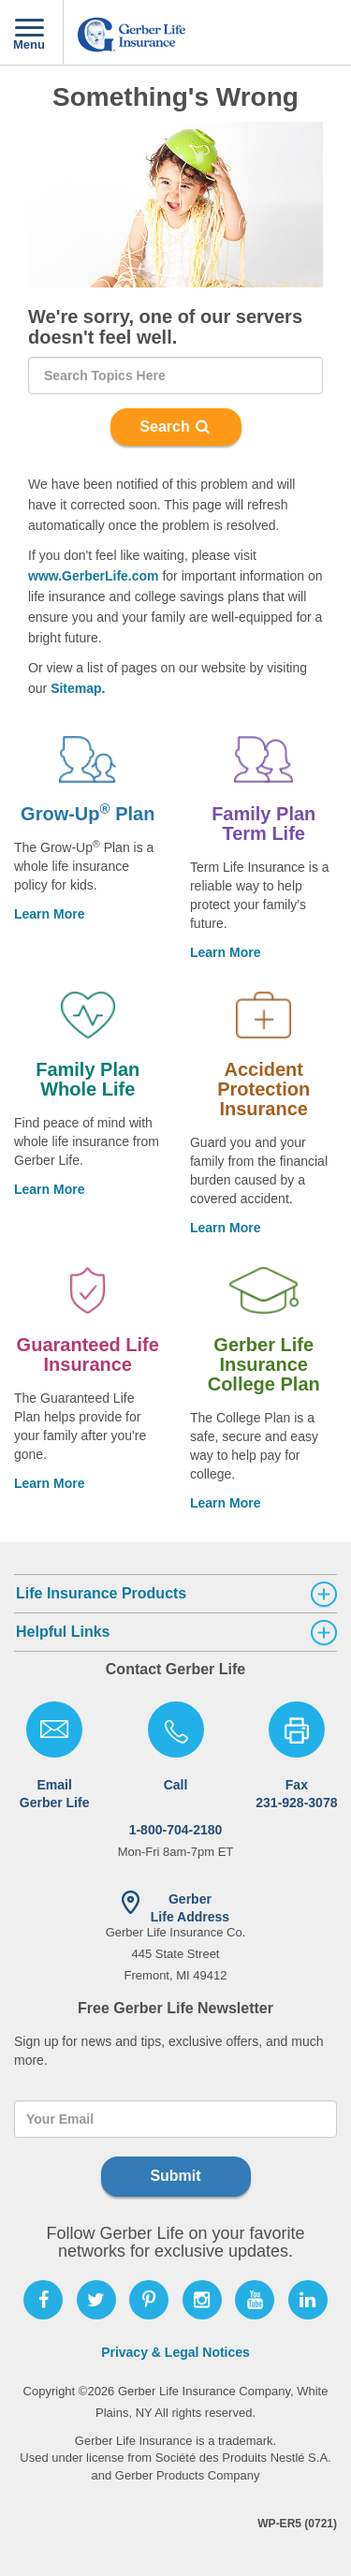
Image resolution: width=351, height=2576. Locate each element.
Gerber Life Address (190, 1908)
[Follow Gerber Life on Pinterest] (148, 2299)
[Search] (175, 375)
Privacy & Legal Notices (175, 2352)
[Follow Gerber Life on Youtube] (254, 2299)
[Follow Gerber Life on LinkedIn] (308, 2299)
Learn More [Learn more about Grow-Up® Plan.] (49, 913)
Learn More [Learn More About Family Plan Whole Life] (49, 1189)
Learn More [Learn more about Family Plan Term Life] (225, 952)
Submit (175, 2176)
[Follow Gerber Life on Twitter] (96, 2299)
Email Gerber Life (55, 1793)
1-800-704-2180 (176, 1806)
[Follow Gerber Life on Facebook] (43, 2299)
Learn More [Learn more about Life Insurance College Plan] (225, 1502)
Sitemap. (78, 688)
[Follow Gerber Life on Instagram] (202, 2299)
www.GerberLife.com (93, 575)
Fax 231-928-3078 (296, 1793)
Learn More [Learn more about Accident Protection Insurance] (225, 1227)
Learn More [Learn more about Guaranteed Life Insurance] (49, 1483)
